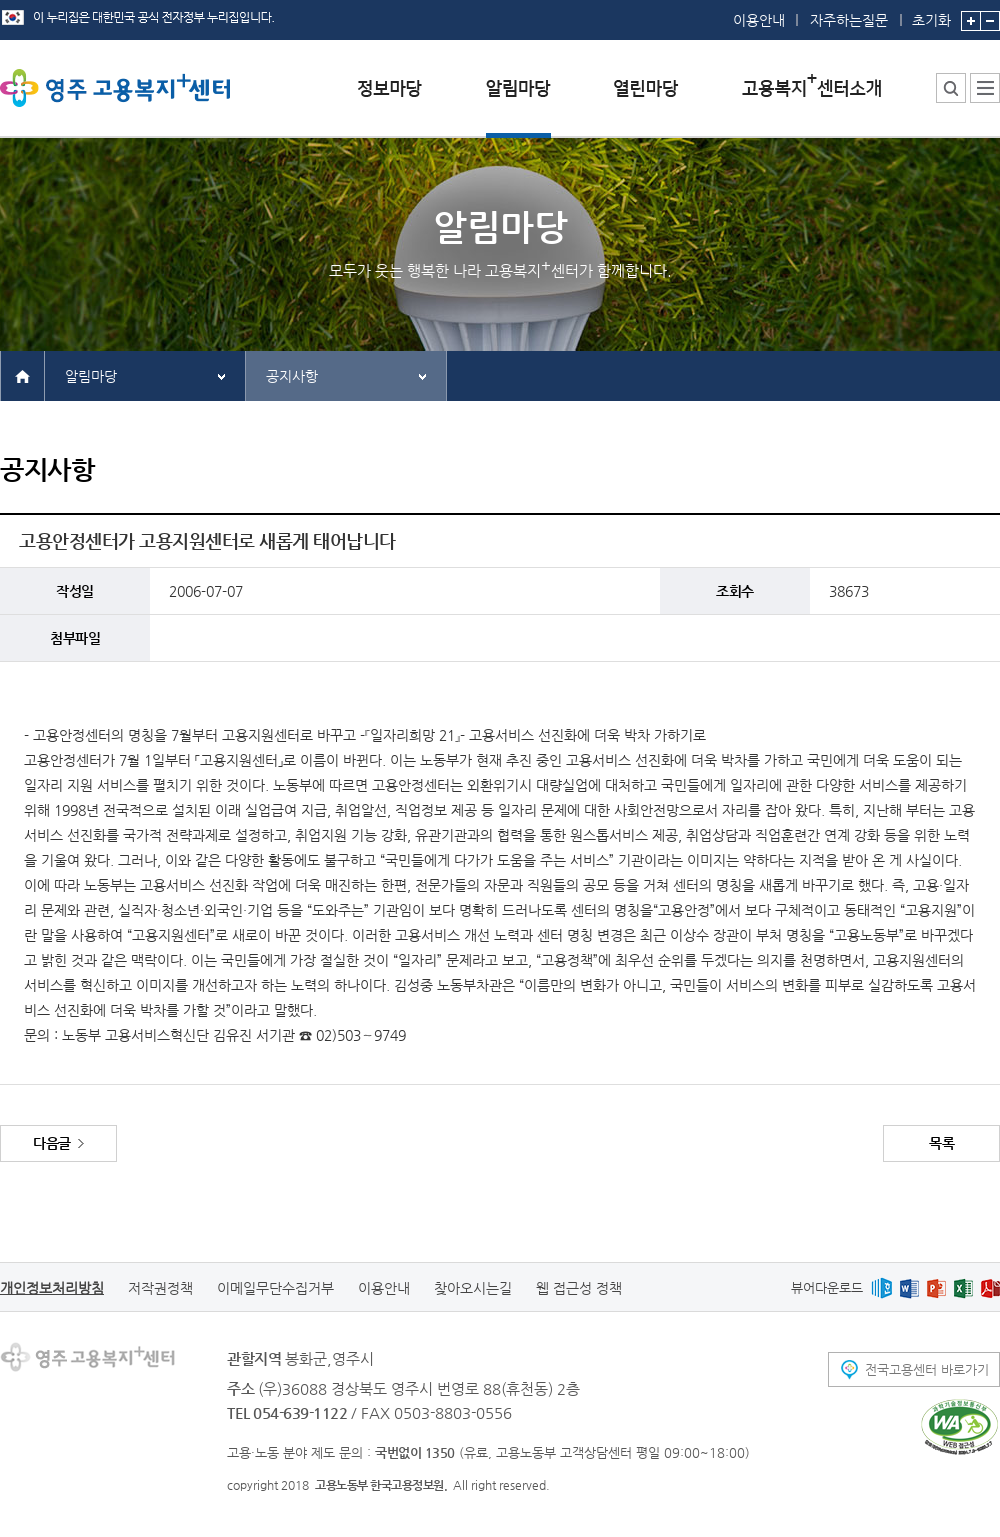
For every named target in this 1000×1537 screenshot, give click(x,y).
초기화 (931, 14)
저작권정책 (160, 1288)
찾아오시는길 (473, 1288)
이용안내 (759, 20)
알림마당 (91, 376)
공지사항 (292, 376)
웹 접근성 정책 (579, 1288)
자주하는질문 (849, 20)
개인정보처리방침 (52, 1288)
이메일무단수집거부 (275, 1288)
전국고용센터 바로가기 (927, 1369)
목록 (941, 1143)
